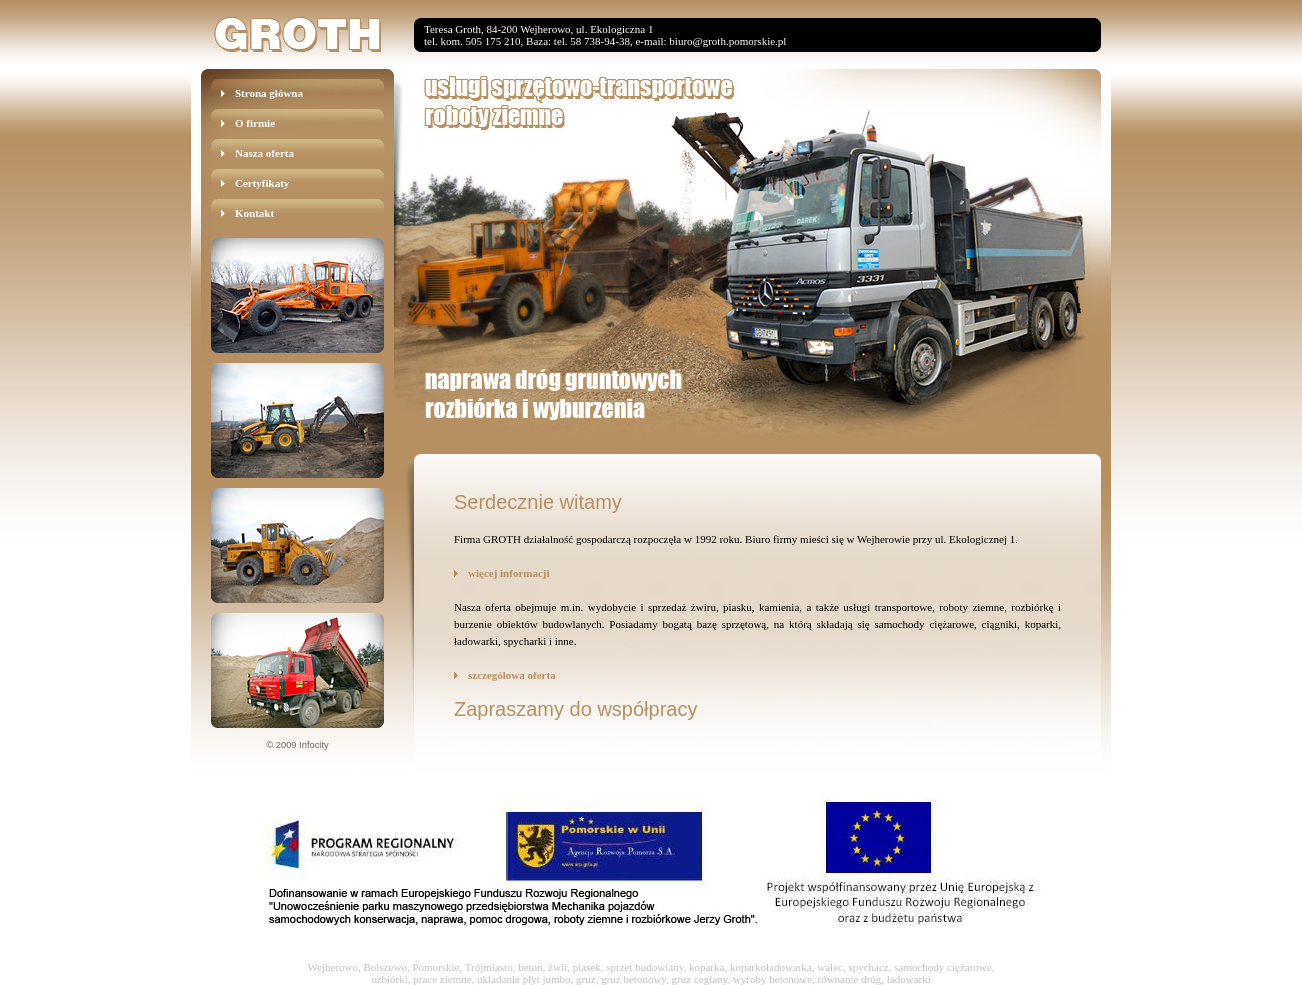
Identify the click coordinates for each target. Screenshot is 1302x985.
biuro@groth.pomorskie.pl (727, 41)
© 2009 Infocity (297, 745)
